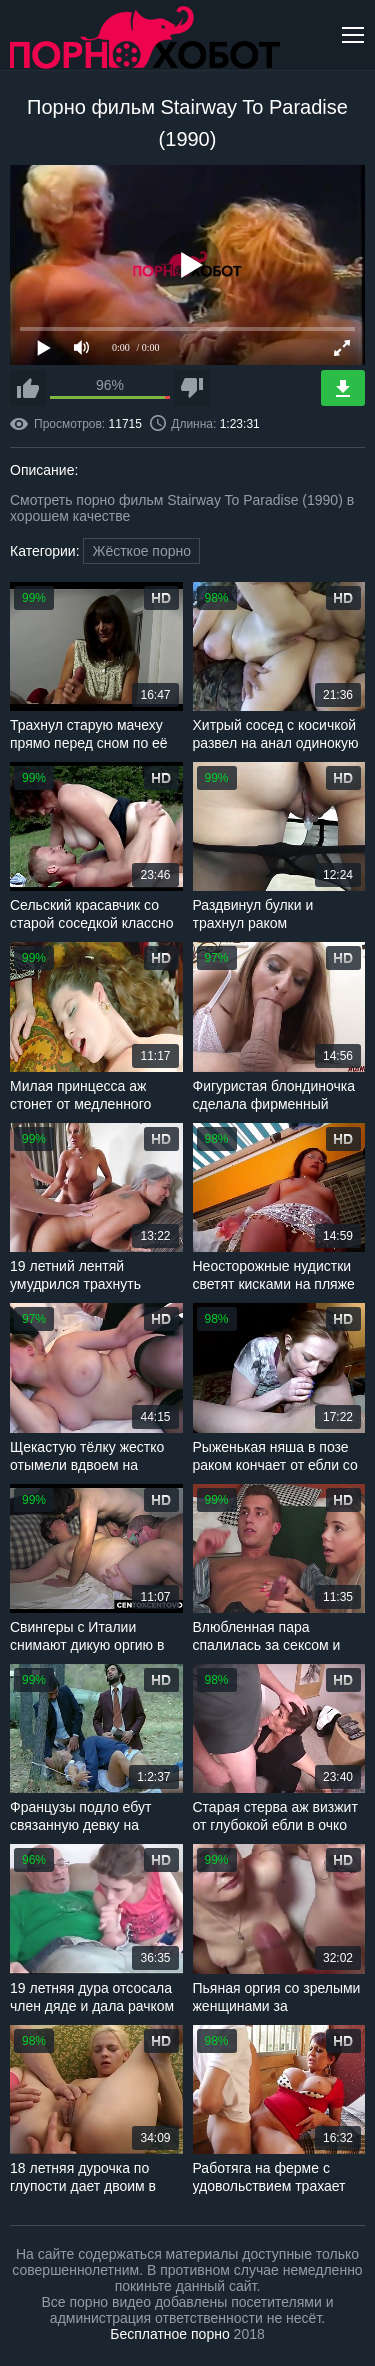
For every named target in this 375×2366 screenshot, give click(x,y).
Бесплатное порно (169, 2334)
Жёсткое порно (141, 551)
